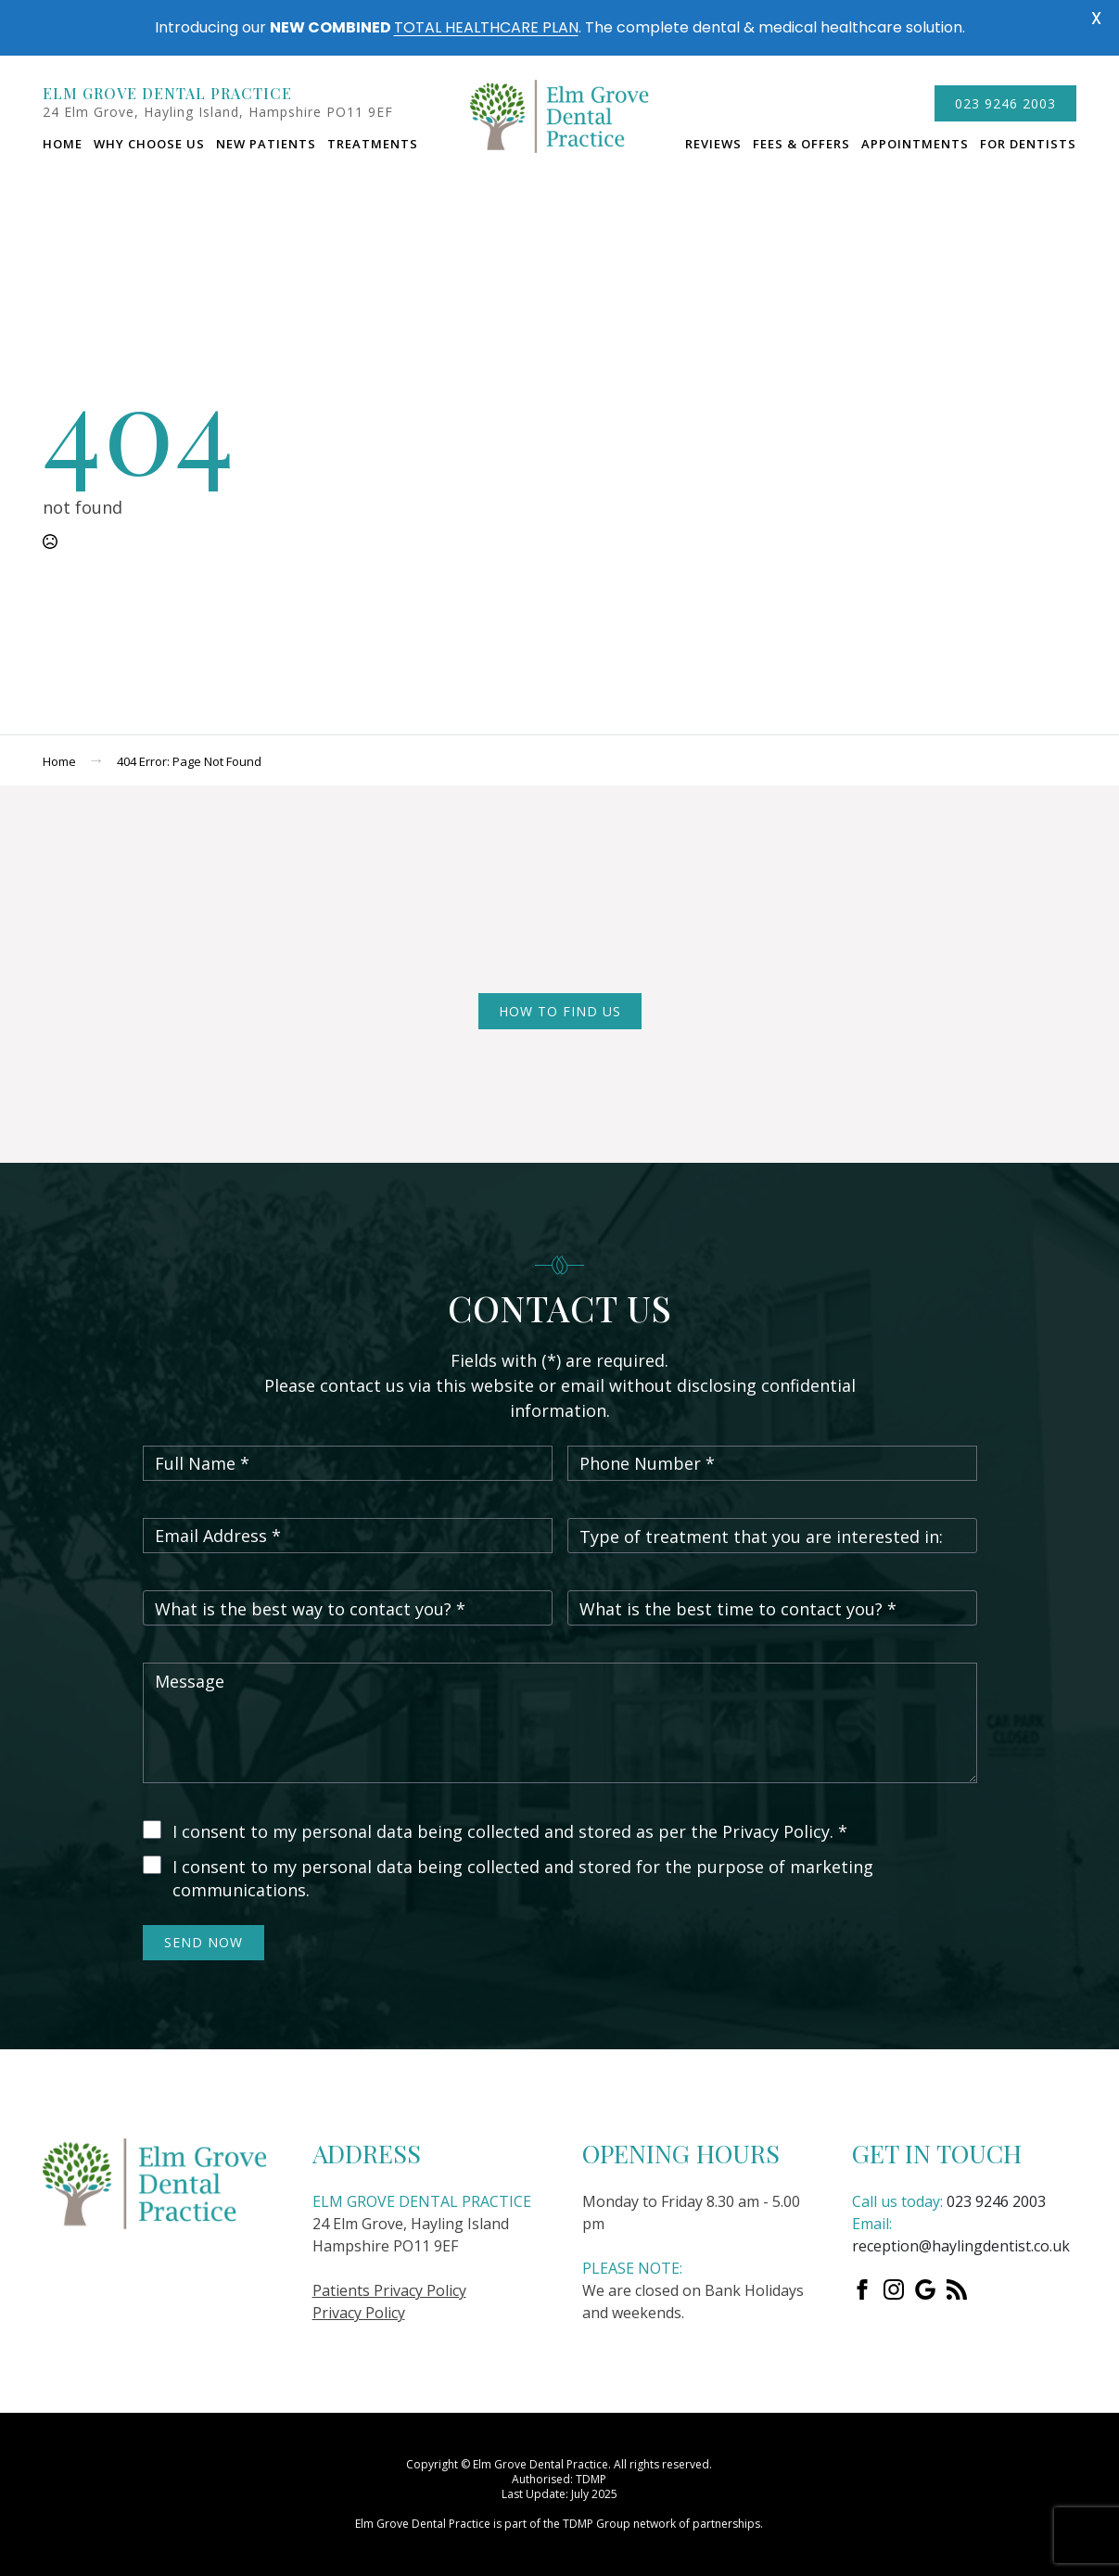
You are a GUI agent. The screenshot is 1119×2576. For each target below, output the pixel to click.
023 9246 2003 (996, 2201)
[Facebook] (862, 2289)
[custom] (925, 2289)
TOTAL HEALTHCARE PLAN (486, 27)
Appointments (915, 143)
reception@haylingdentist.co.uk (961, 2246)
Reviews (713, 143)
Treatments (372, 143)
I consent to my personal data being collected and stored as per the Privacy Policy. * (509, 1831)
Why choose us (149, 143)
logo (560, 125)
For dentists (1028, 143)
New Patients (266, 143)
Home (63, 143)
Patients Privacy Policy (389, 2290)
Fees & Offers (801, 143)
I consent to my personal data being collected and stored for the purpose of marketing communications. (522, 1878)
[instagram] (894, 2289)
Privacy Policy (358, 2312)
